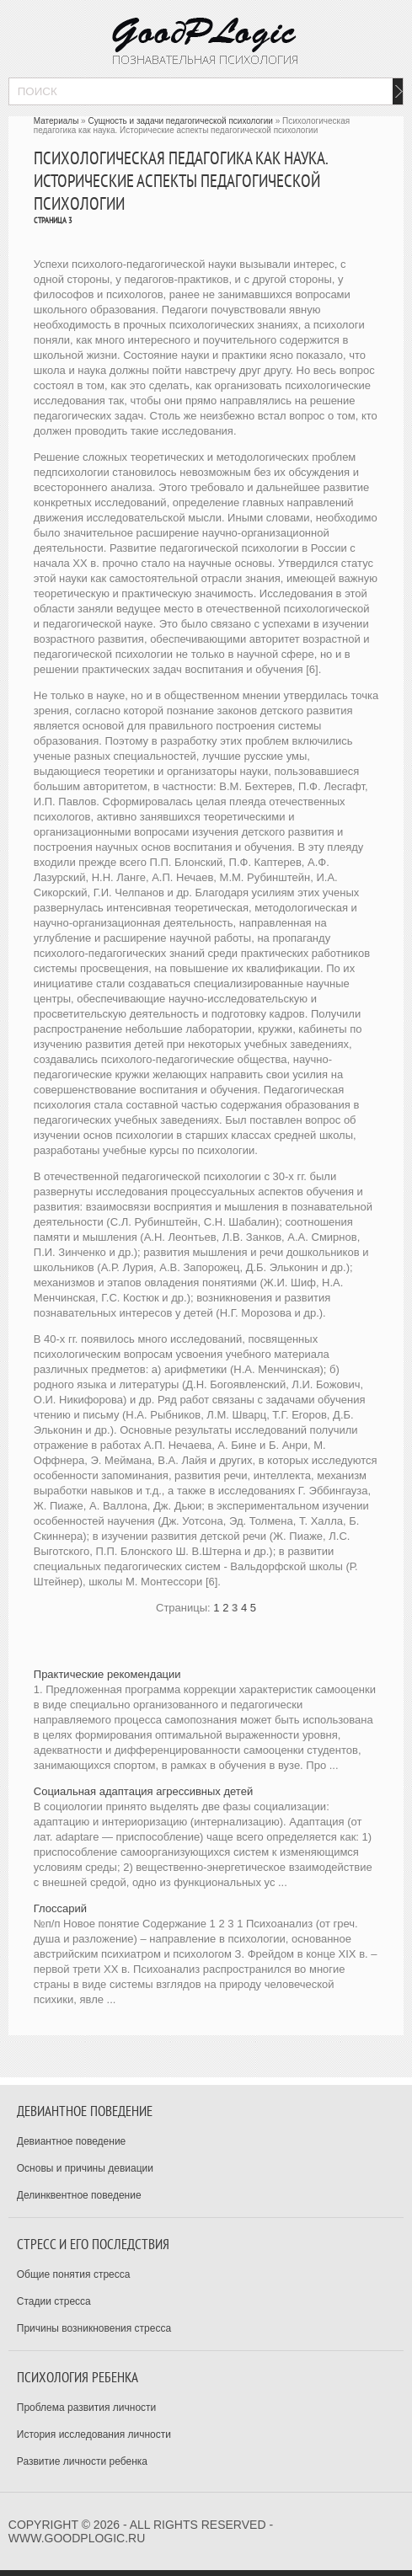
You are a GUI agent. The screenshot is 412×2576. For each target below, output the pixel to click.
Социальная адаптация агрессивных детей (143, 1791)
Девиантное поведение (71, 2141)
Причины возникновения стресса (94, 2328)
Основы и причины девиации (85, 2168)
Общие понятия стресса (74, 2274)
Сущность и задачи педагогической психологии (180, 121)
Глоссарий (60, 1908)
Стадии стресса (54, 2301)
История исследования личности (94, 2434)
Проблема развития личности (87, 2407)
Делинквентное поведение (79, 2195)
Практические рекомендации (107, 1674)
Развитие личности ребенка (82, 2461)
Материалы (56, 121)
